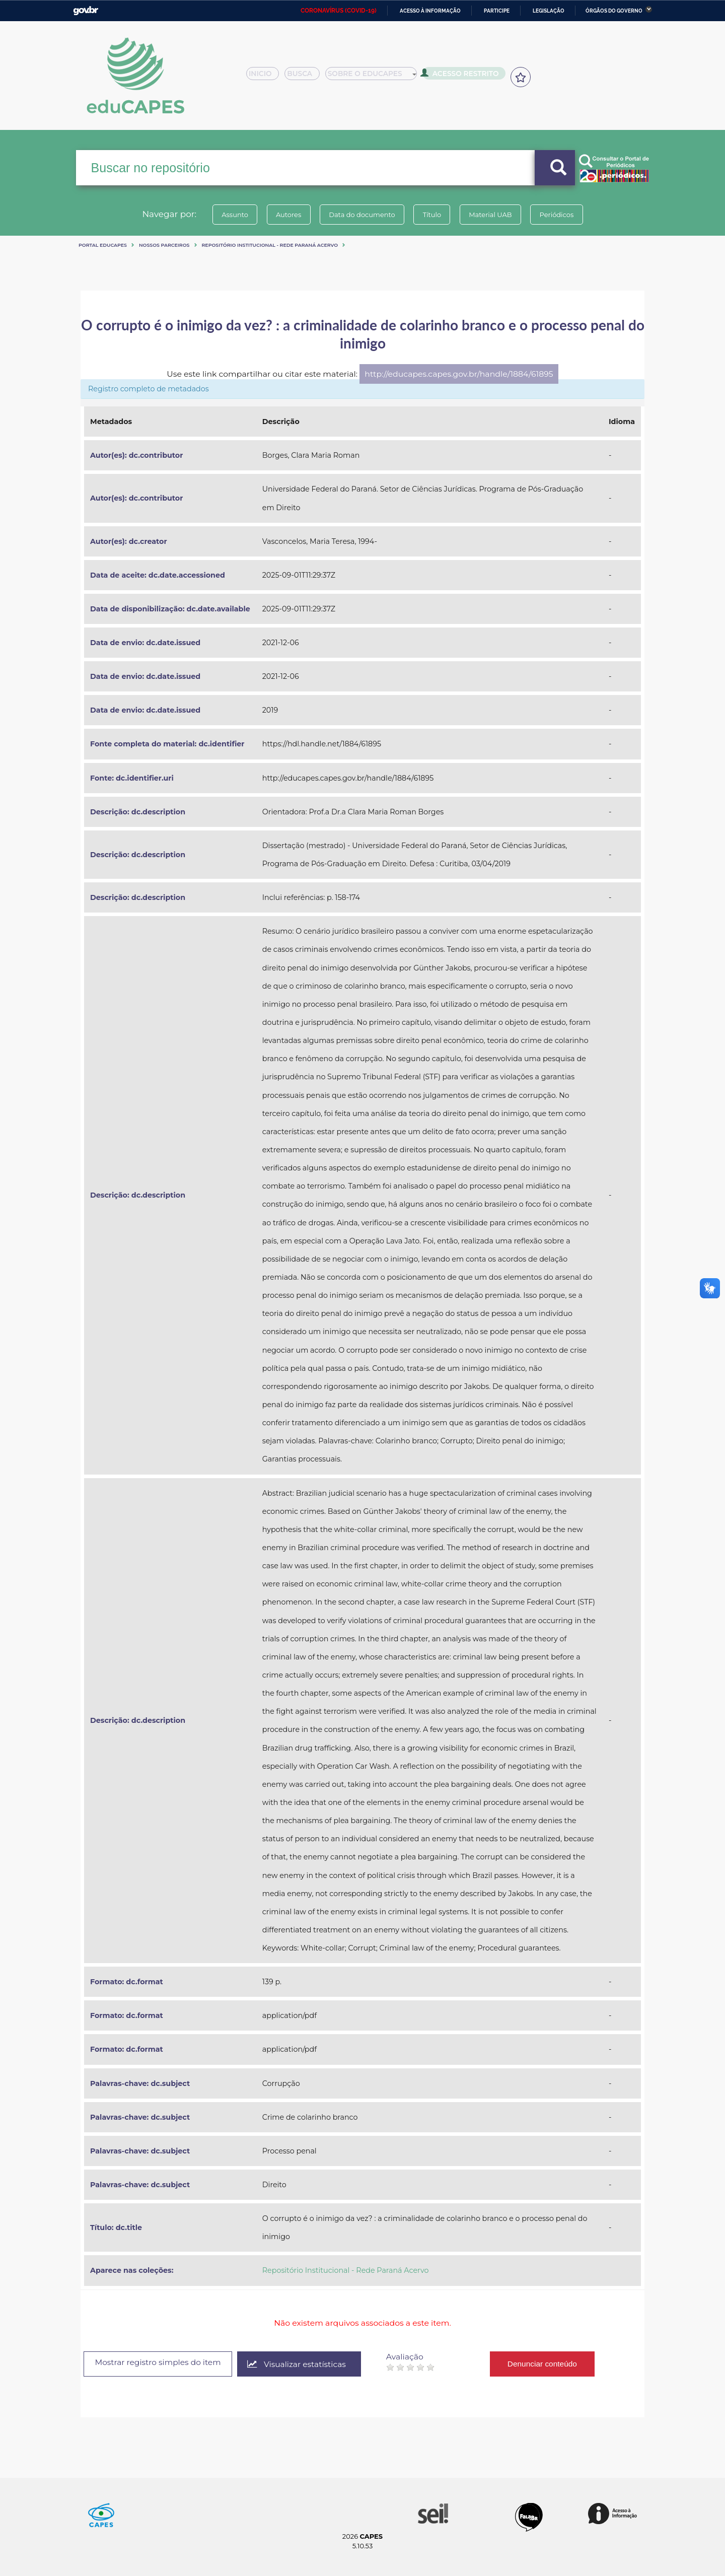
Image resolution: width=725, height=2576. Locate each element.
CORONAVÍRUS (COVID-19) (339, 10)
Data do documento (360, 215)
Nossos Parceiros (164, 245)
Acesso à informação (430, 11)
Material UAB (494, 215)
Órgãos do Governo (614, 11)
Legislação (548, 11)
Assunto (228, 215)
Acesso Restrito (463, 76)
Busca (306, 76)
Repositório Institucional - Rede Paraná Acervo (270, 245)
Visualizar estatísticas (303, 2364)
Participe (497, 11)
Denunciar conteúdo (550, 2363)
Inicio (265, 76)
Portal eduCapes (103, 245)
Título (433, 215)
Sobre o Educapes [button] (375, 76)
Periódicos (563, 215)
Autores (284, 215)
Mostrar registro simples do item (161, 2363)
